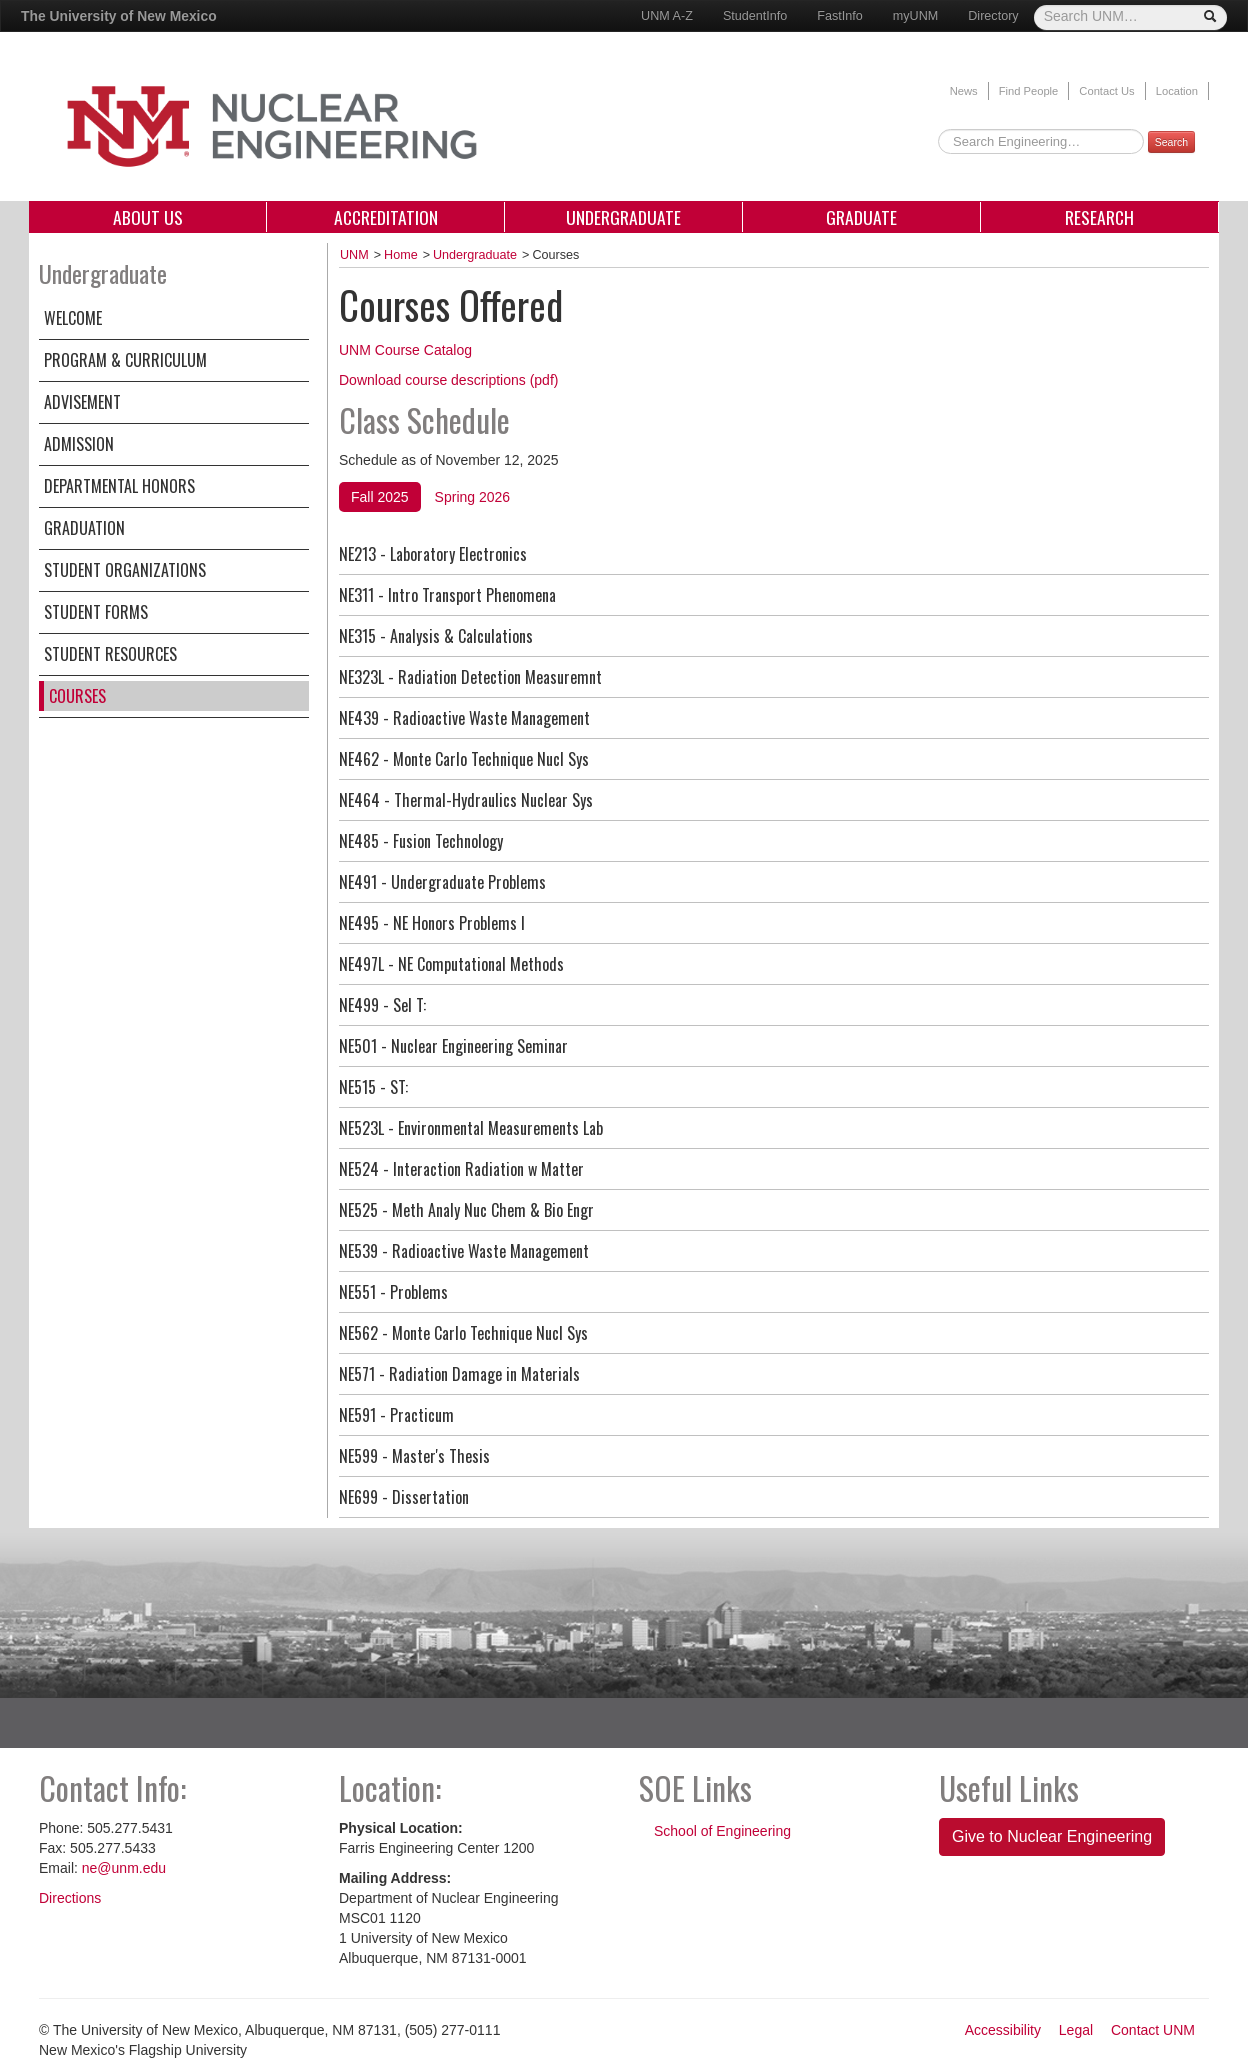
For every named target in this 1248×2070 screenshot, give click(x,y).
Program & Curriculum (125, 360)
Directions (70, 1898)
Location (1177, 91)
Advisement (82, 402)
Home (401, 255)
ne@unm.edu (124, 1868)
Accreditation (386, 217)
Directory (993, 16)
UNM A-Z (667, 16)
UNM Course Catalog (405, 350)
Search (1171, 142)
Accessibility (1003, 2030)
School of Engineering (722, 1831)
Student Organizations (125, 570)
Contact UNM (1153, 2030)
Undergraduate (623, 217)
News (964, 91)
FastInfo (840, 16)
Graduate (861, 217)
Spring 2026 (473, 497)
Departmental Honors (119, 486)
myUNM (915, 16)
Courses (77, 696)
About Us (148, 217)
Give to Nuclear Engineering (1052, 1836)
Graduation (84, 528)
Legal (1076, 2030)
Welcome (73, 318)
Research (1099, 217)
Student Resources (110, 654)
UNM (354, 255)
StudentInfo (755, 16)
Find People (1029, 91)
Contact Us (1106, 91)
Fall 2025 (380, 497)
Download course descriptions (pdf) (448, 380)
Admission (79, 444)
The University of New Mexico (119, 16)
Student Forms (96, 612)
